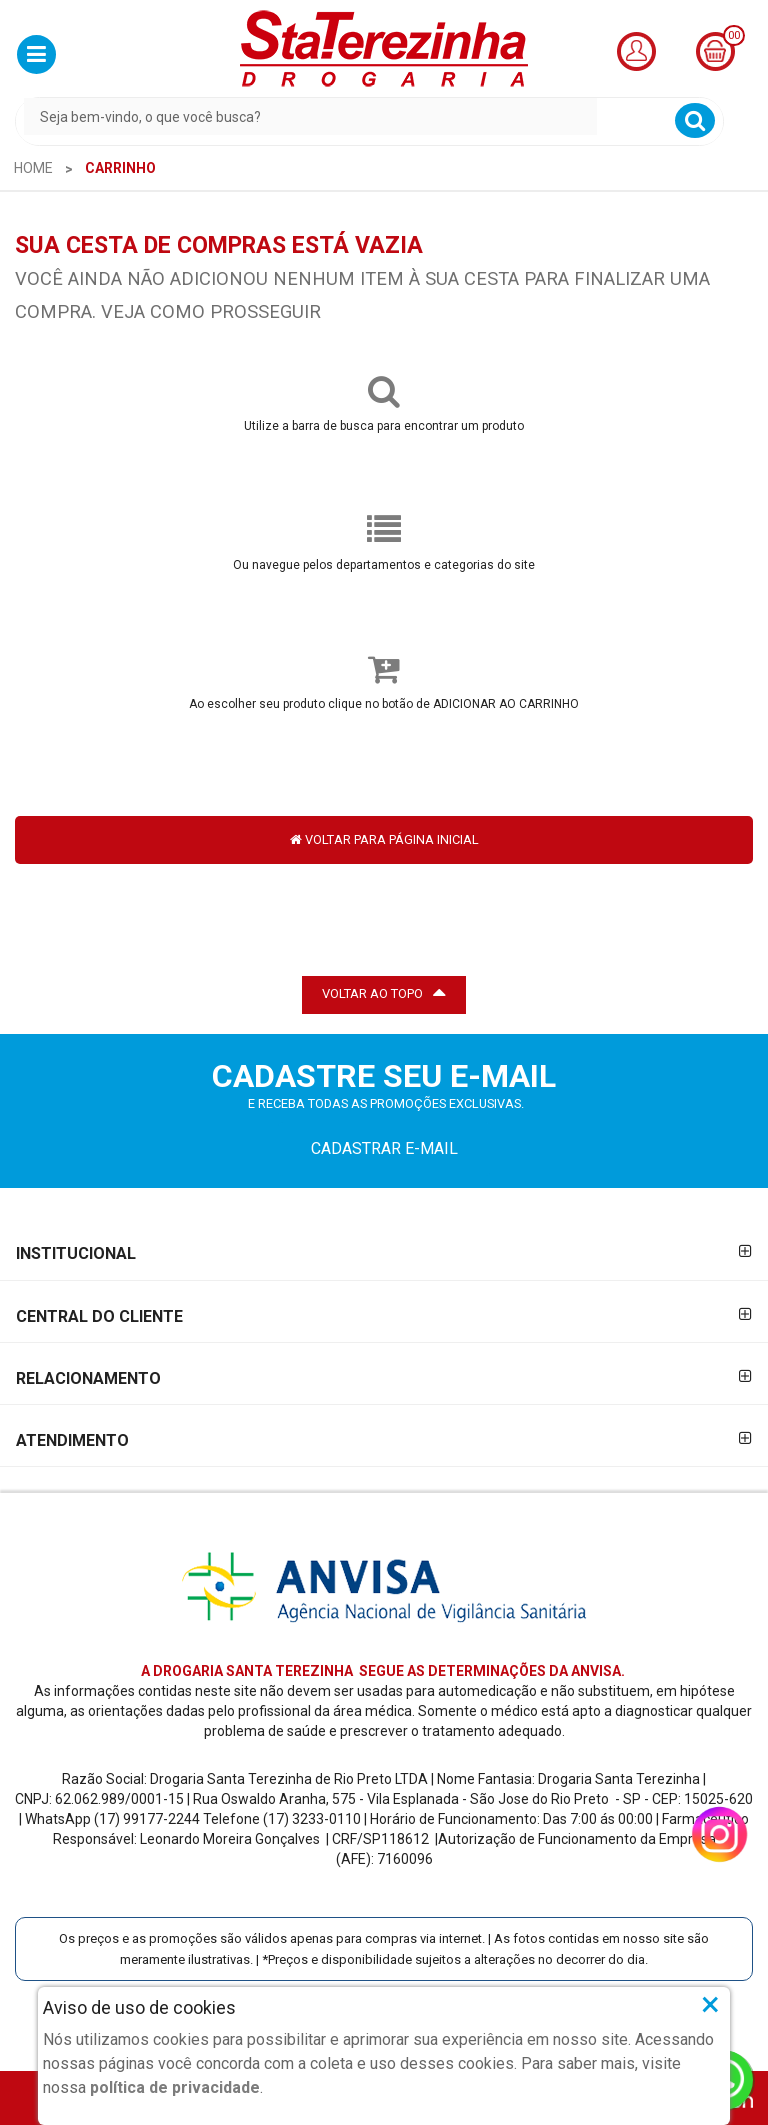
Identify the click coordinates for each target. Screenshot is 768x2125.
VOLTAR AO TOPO (384, 992)
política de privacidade (175, 2087)
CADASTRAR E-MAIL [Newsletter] (384, 1148)
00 (734, 35)
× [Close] (710, 2004)
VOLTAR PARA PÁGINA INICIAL (384, 839)
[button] (36, 54)
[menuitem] (33, 168)
